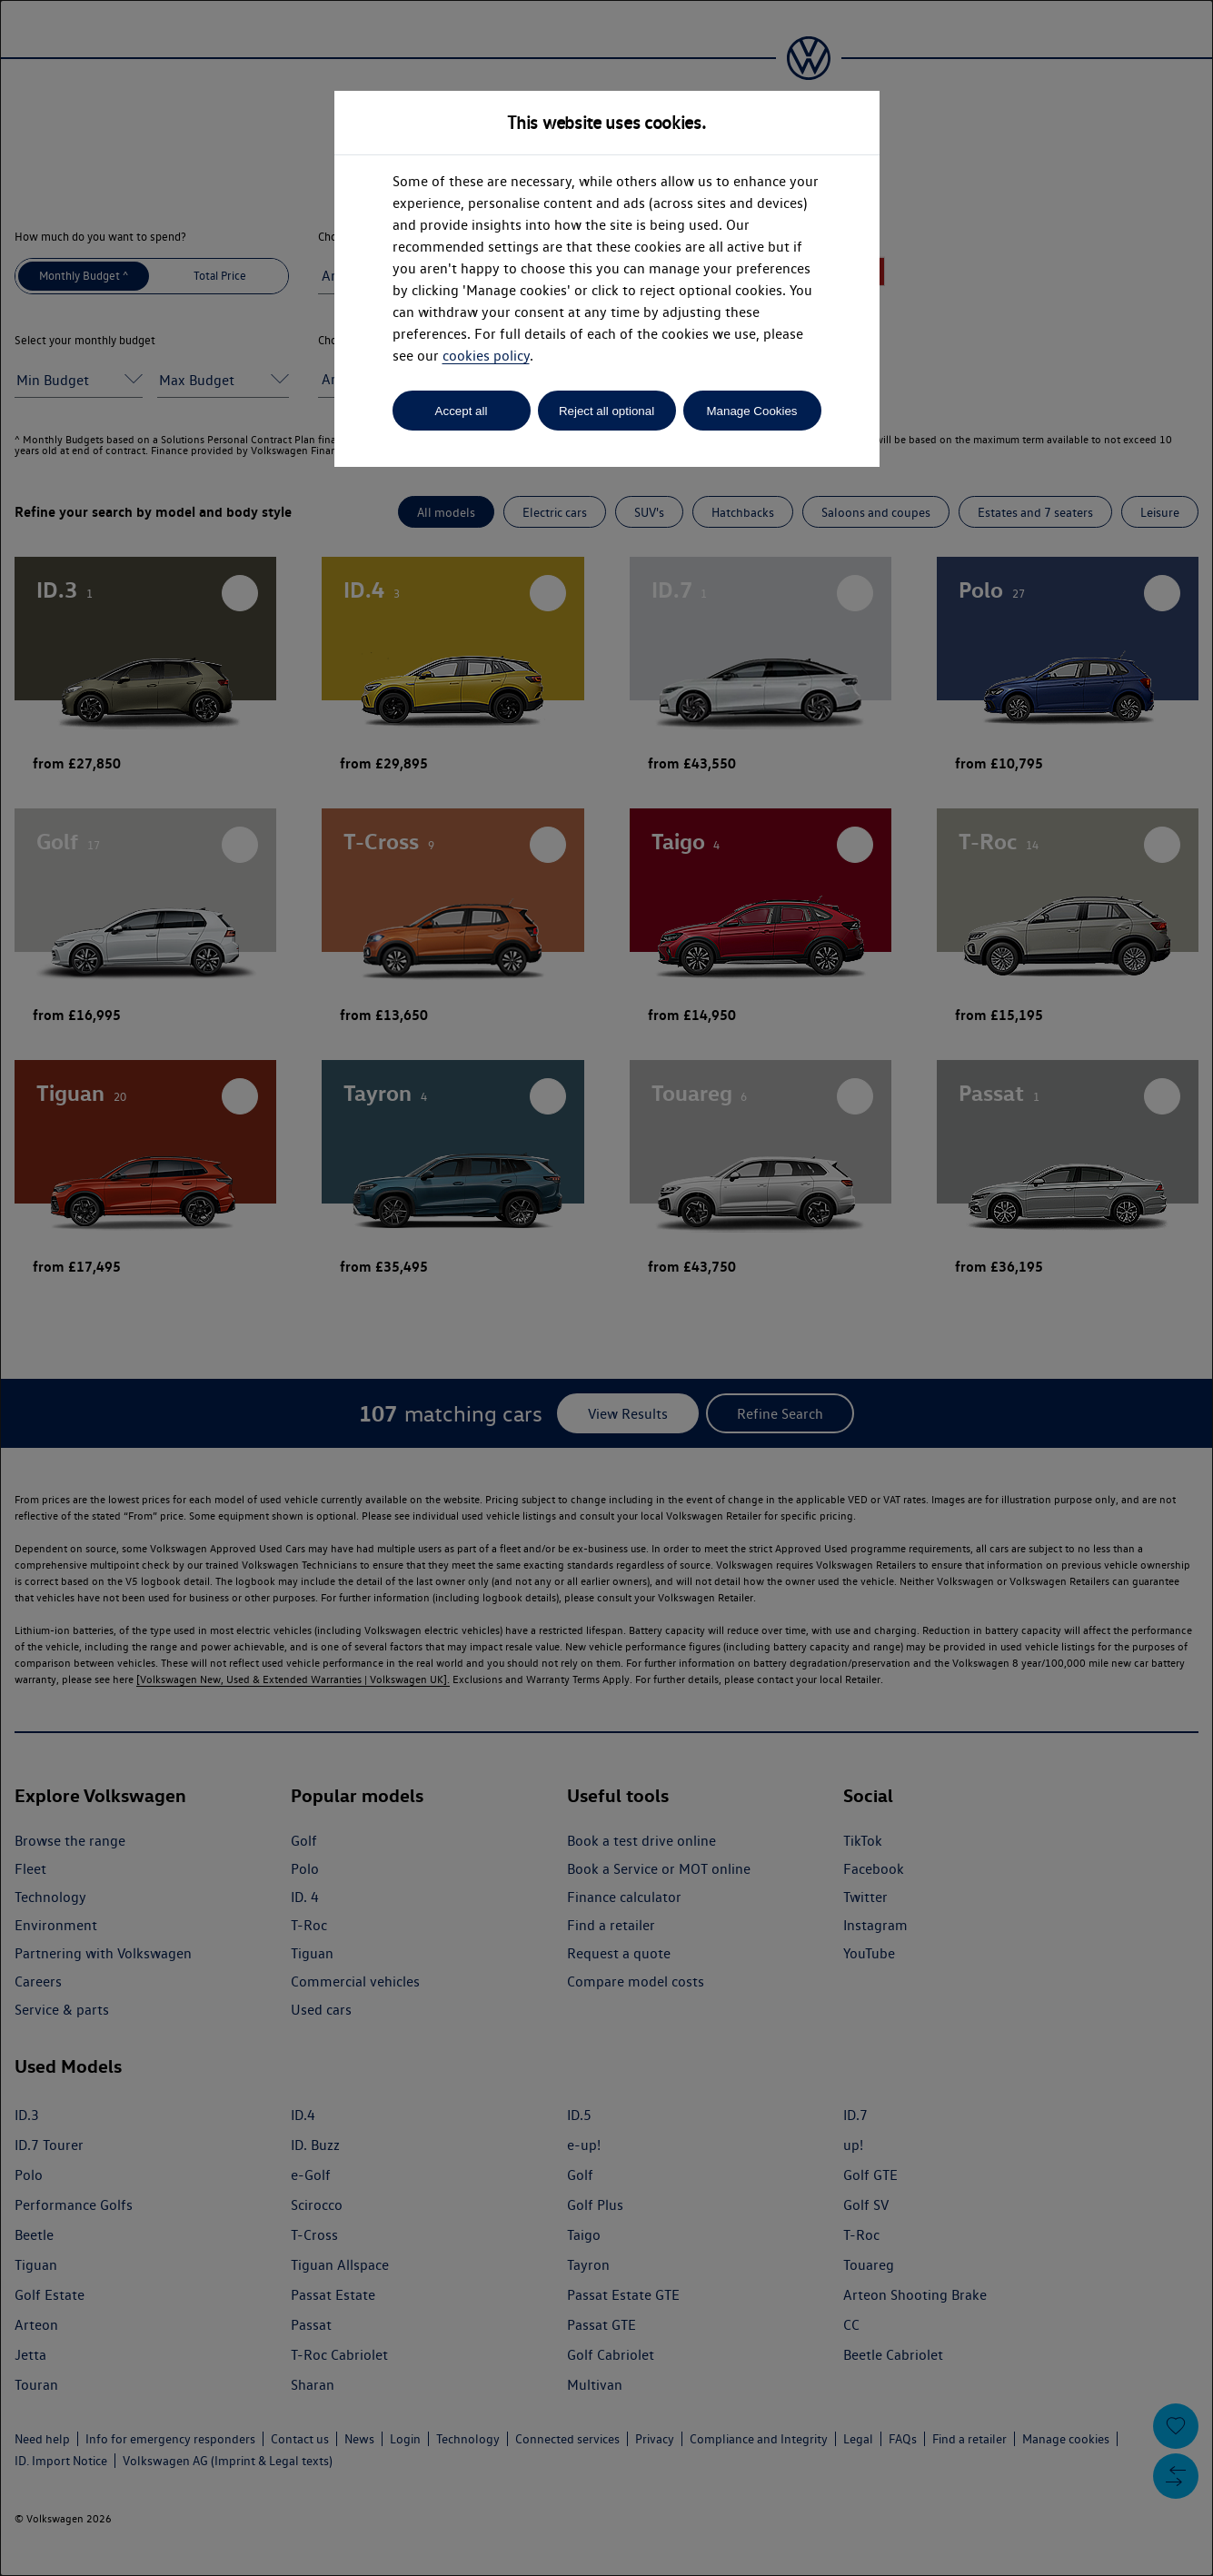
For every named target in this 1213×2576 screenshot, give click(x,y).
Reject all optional (606, 411)
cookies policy (486, 355)
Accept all (461, 411)
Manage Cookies (751, 411)
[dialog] (606, 1288)
